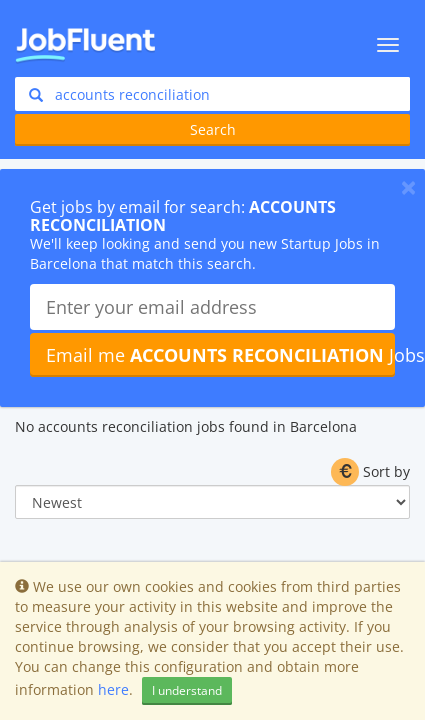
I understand (187, 690)
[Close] (408, 187)
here (113, 689)
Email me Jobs (220, 355)
